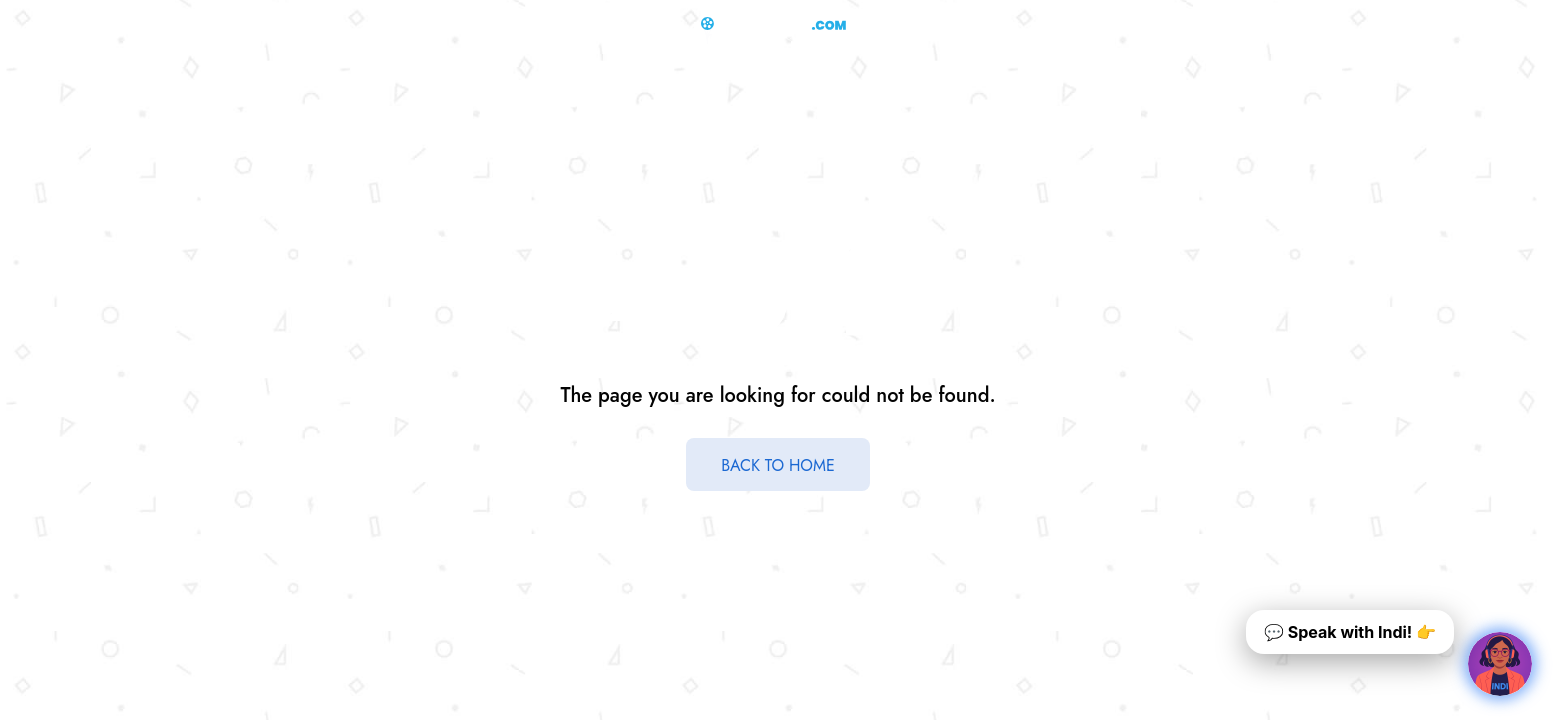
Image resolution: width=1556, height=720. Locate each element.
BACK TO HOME (778, 465)
